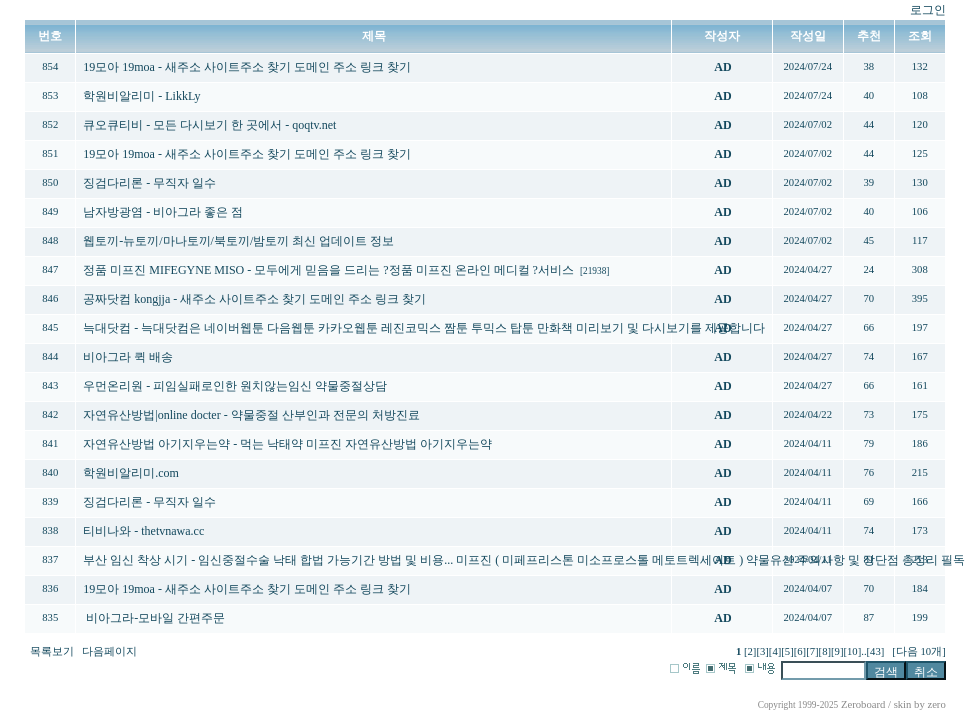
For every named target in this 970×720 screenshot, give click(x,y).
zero (936, 704)
